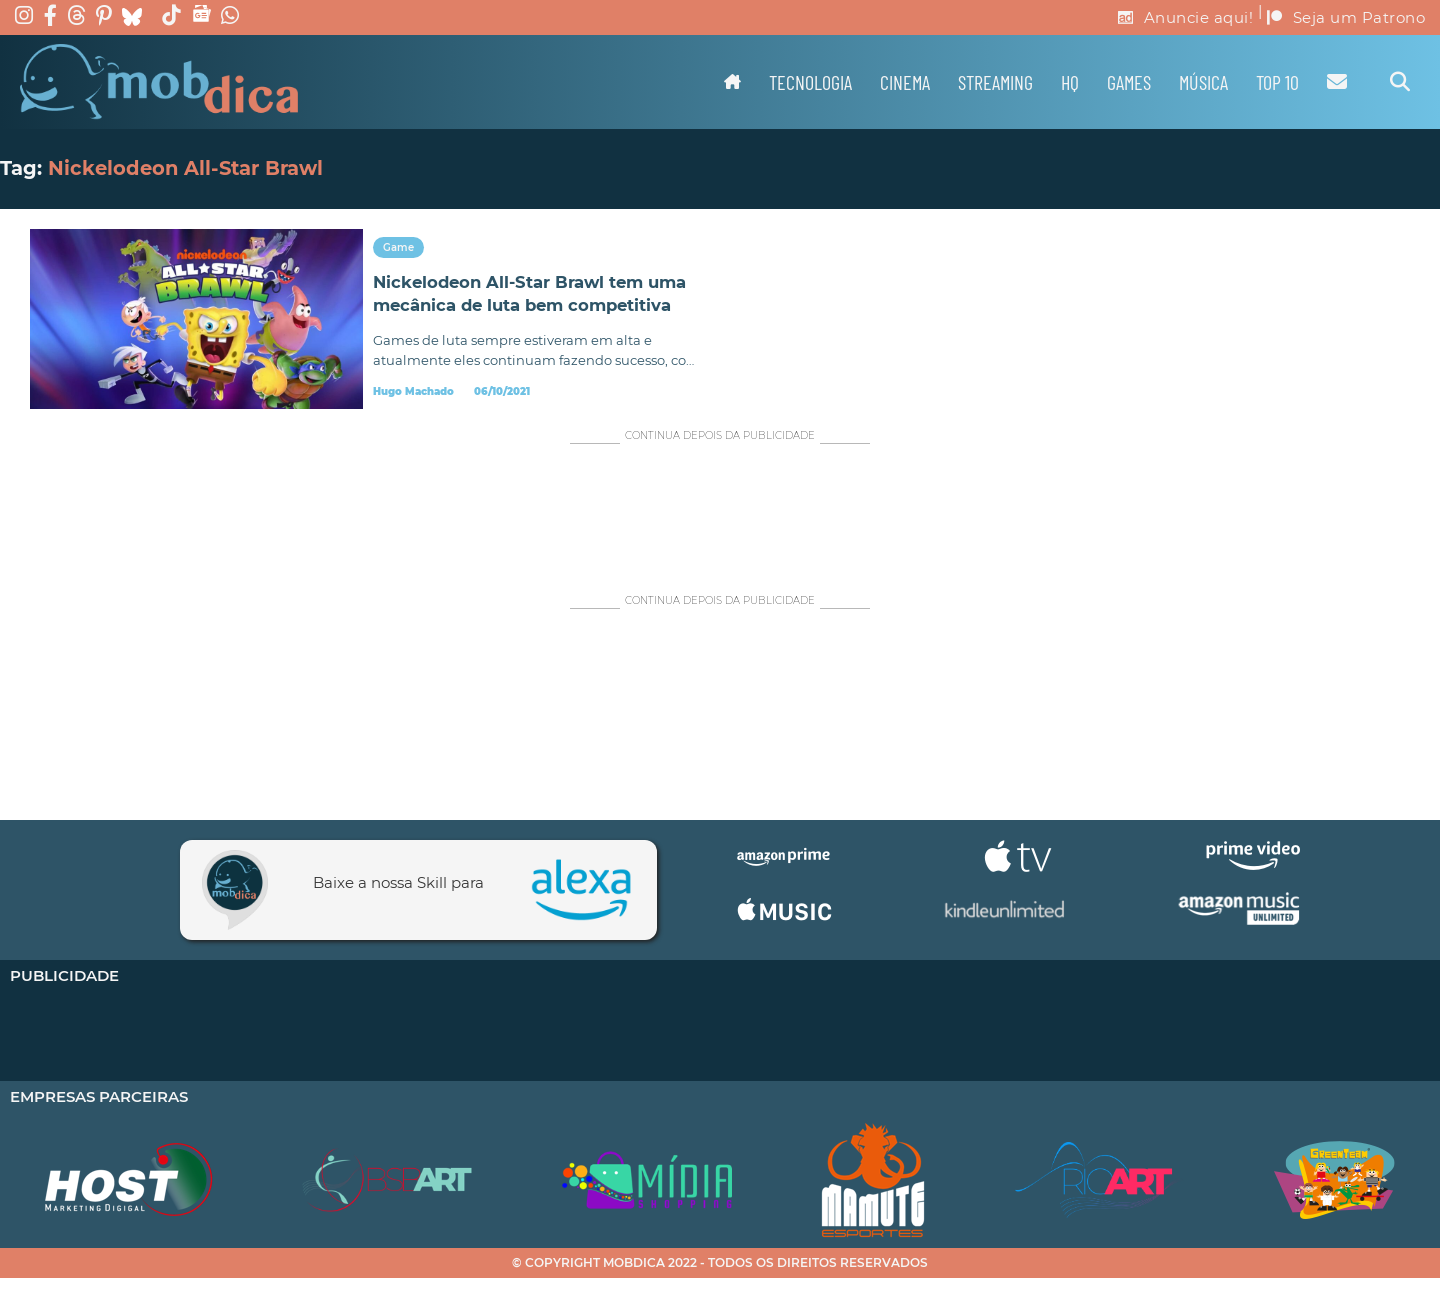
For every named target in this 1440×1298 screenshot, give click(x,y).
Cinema (905, 82)
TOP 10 (1277, 82)
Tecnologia (810, 82)
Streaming (995, 82)
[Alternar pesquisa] (1400, 82)
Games (1129, 82)
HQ (1070, 82)
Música (1203, 82)
